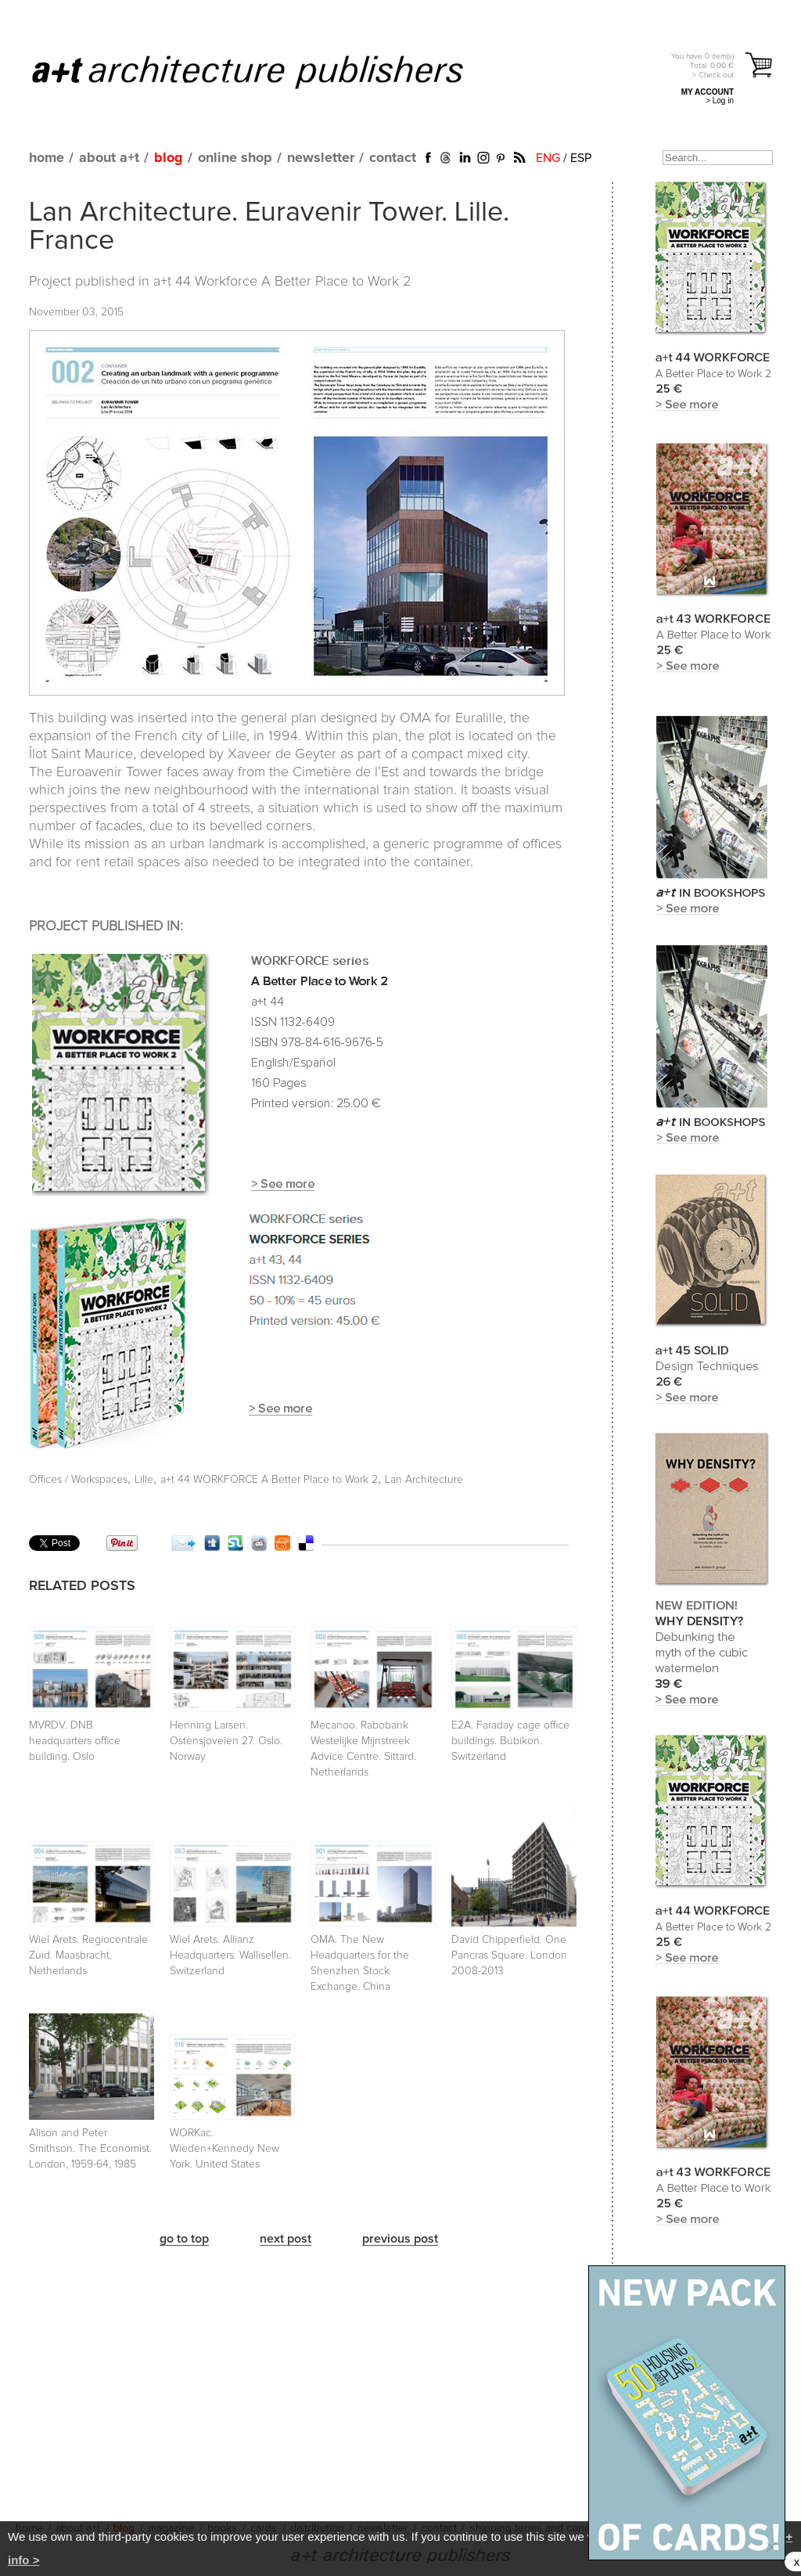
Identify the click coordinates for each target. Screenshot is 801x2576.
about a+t (109, 158)
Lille (144, 1479)
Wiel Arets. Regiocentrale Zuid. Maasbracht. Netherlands (88, 1955)
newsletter (320, 158)
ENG (548, 158)
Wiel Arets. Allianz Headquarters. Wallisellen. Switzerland (230, 1955)
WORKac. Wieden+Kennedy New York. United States (224, 2149)
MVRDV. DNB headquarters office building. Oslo (74, 1741)
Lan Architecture (424, 1479)
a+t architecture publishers (267, 71)
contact (392, 158)
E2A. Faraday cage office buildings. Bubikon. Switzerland (510, 1741)
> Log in (720, 100)
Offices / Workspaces (78, 1479)
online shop (235, 158)
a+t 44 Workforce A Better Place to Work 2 (282, 282)
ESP (580, 158)
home (46, 158)
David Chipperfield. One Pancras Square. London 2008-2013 (509, 1955)
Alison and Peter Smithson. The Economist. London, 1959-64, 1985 (90, 2149)
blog (168, 158)
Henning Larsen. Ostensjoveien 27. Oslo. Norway (226, 1741)
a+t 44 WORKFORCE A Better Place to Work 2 (269, 1479)
